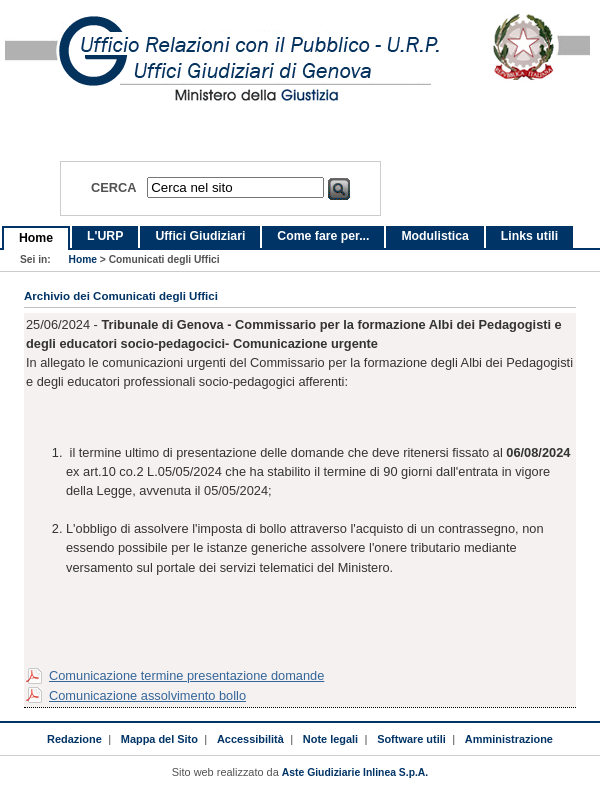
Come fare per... (323, 236)
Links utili (529, 236)
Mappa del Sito (159, 739)
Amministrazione (509, 739)
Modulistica (434, 236)
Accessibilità (250, 739)
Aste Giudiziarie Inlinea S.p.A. (355, 772)
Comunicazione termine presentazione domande (186, 675)
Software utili (411, 739)
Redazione (74, 739)
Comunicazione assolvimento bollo (147, 695)
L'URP (105, 236)
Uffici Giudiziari (200, 236)
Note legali (330, 739)
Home (36, 238)
